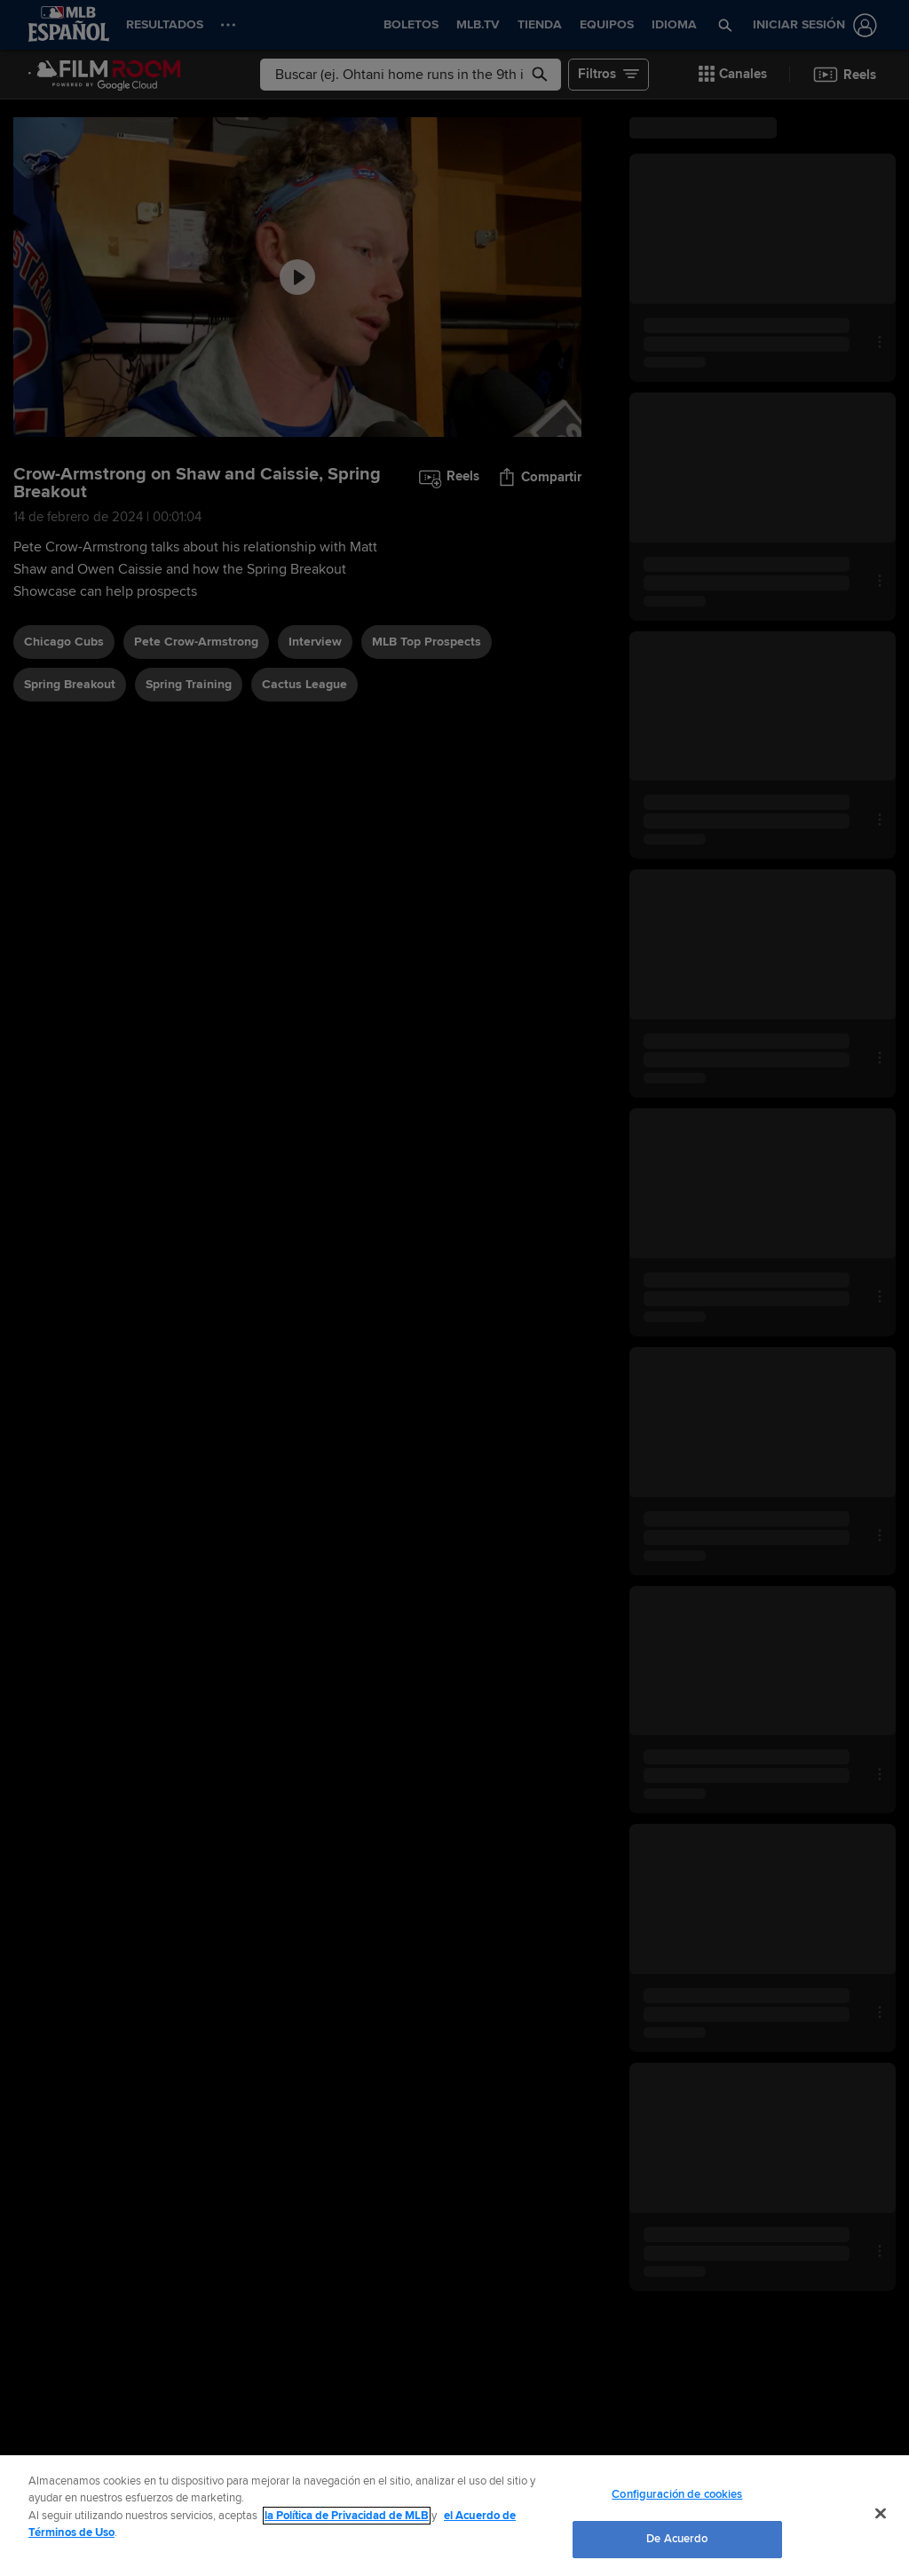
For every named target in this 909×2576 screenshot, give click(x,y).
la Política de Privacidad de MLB (347, 2516)
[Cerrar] (880, 2512)
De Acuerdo (676, 2539)
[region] (454, 2515)
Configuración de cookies (677, 2494)
